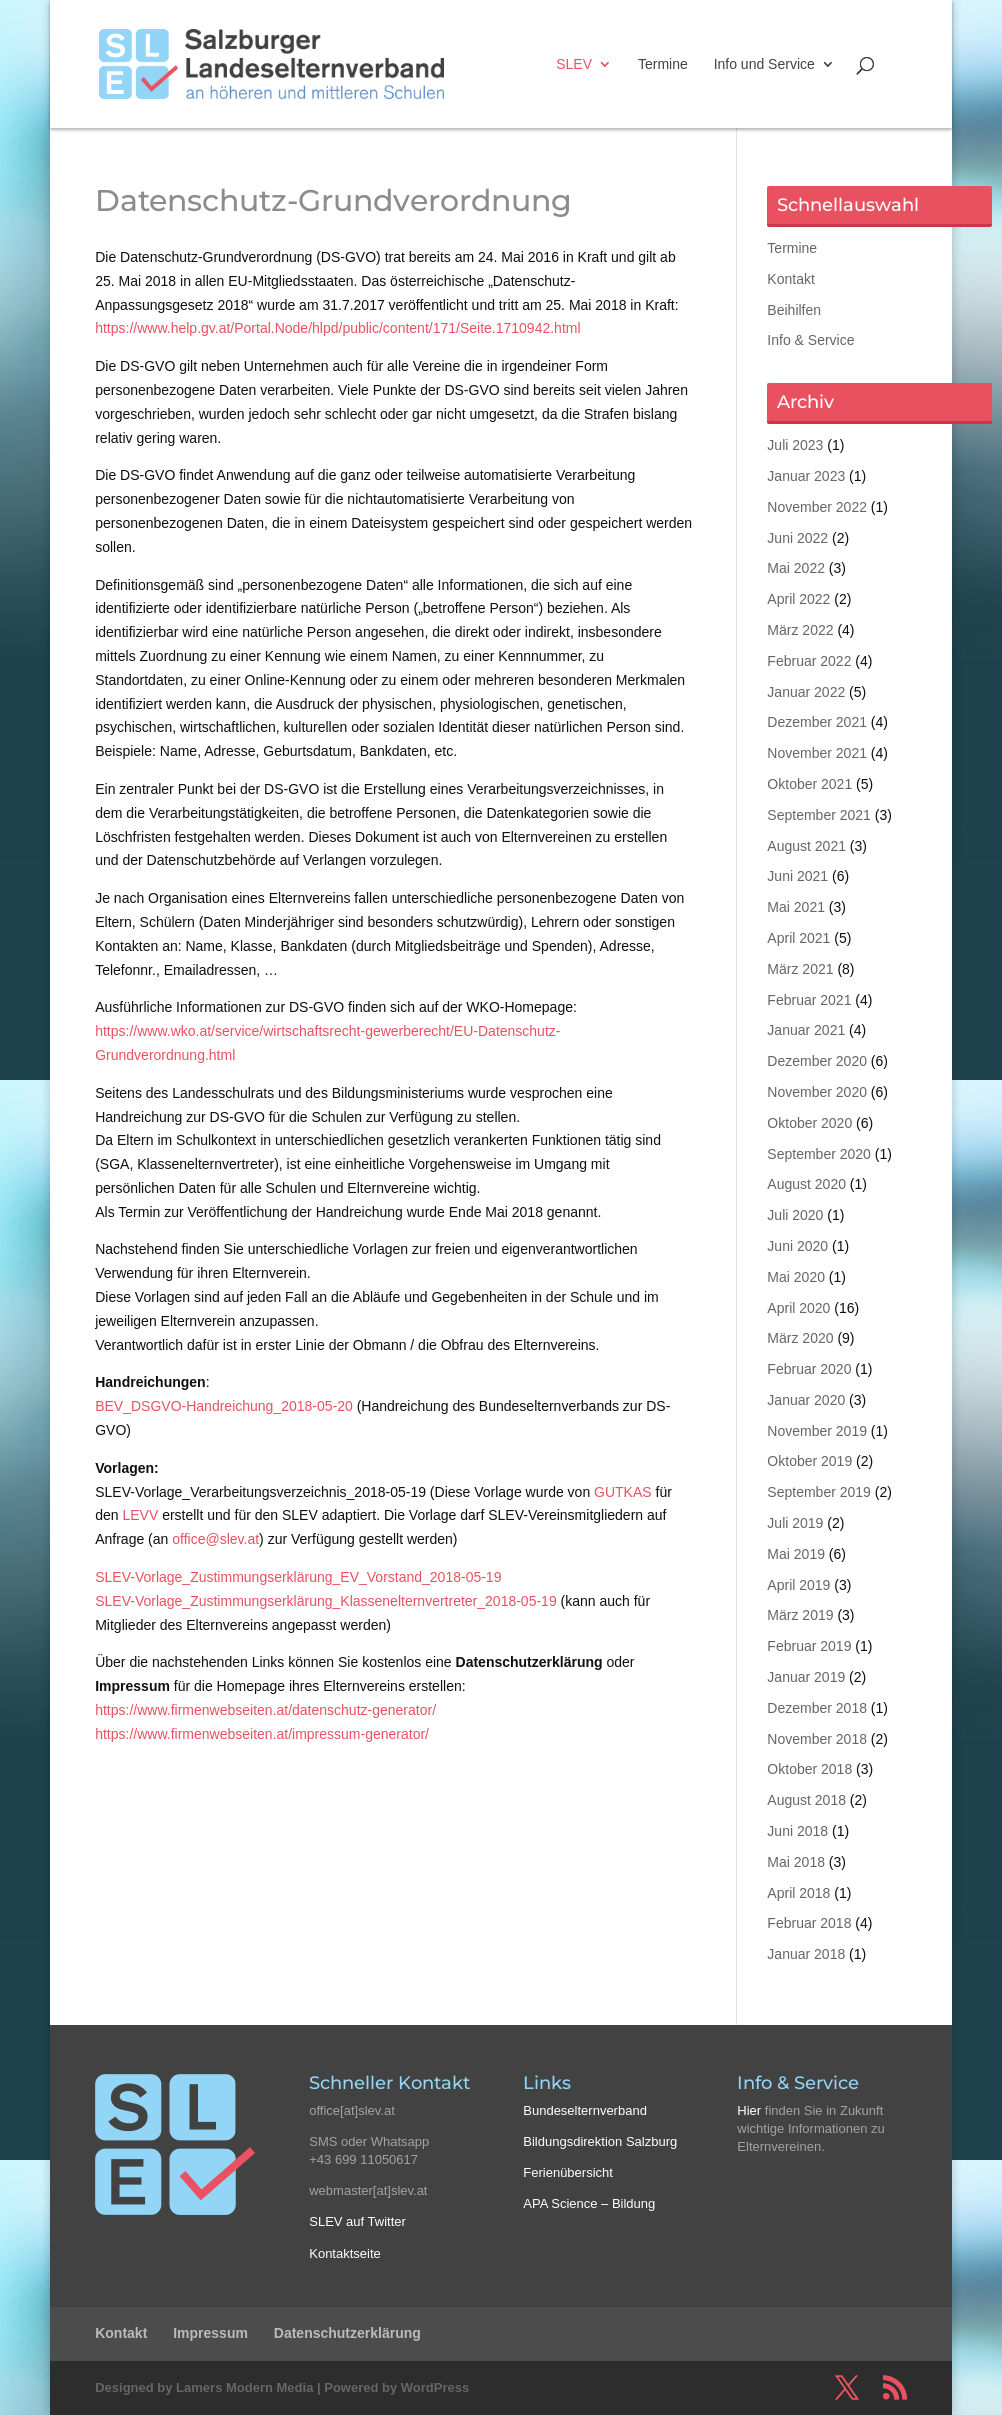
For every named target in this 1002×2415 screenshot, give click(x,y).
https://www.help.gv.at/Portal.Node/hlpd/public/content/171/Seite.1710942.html (337, 328)
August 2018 (806, 1800)
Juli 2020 (795, 1215)
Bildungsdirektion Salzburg (600, 2141)
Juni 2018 (797, 1831)
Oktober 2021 (809, 784)
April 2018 (798, 1893)
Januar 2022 (806, 692)
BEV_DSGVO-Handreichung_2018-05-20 (224, 1406)
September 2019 (819, 1492)
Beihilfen (794, 310)
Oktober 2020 (809, 1123)
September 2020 (819, 1154)
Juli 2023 (795, 445)
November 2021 (817, 753)
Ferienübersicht (568, 2172)
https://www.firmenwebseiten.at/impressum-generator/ (262, 1734)
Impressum (210, 2333)
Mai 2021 (796, 907)
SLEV (574, 64)
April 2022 (798, 599)
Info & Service (810, 340)
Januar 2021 (806, 1030)
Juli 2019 (795, 1523)
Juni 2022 (797, 538)
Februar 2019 (809, 1646)
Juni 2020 (797, 1246)
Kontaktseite (345, 2253)
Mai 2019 (796, 1554)
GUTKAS (623, 1492)
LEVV (140, 1515)
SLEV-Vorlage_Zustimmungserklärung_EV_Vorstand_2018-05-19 (298, 1577)
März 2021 (800, 969)
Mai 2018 (796, 1862)
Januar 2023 (806, 476)
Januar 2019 (806, 1677)
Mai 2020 (796, 1277)
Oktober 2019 (809, 1461)
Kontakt (790, 279)
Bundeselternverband (585, 2110)
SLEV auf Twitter (357, 2221)
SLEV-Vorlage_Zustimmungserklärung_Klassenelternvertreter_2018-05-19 (325, 1601)
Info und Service (764, 64)
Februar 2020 (809, 1369)
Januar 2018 (806, 1954)
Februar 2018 (809, 1923)
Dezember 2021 (817, 722)
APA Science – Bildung (589, 2203)
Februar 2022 (809, 661)
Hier (749, 2110)
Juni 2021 (797, 876)
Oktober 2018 (809, 1769)
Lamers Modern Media (244, 2387)
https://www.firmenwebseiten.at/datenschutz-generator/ (265, 1710)
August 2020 (806, 1184)
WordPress (435, 2387)
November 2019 (817, 1431)
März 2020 (800, 1338)
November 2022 (817, 507)
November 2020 (817, 1092)
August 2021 (806, 846)
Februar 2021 (809, 1000)
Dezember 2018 (817, 1708)
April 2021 (798, 938)
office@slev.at (215, 1539)
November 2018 (817, 1739)
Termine (663, 64)
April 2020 (798, 1308)
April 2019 (798, 1585)
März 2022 (800, 630)
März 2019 (800, 1615)
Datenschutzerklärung (347, 2333)
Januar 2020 (806, 1400)
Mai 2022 (796, 568)
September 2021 (819, 815)
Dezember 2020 (817, 1061)
